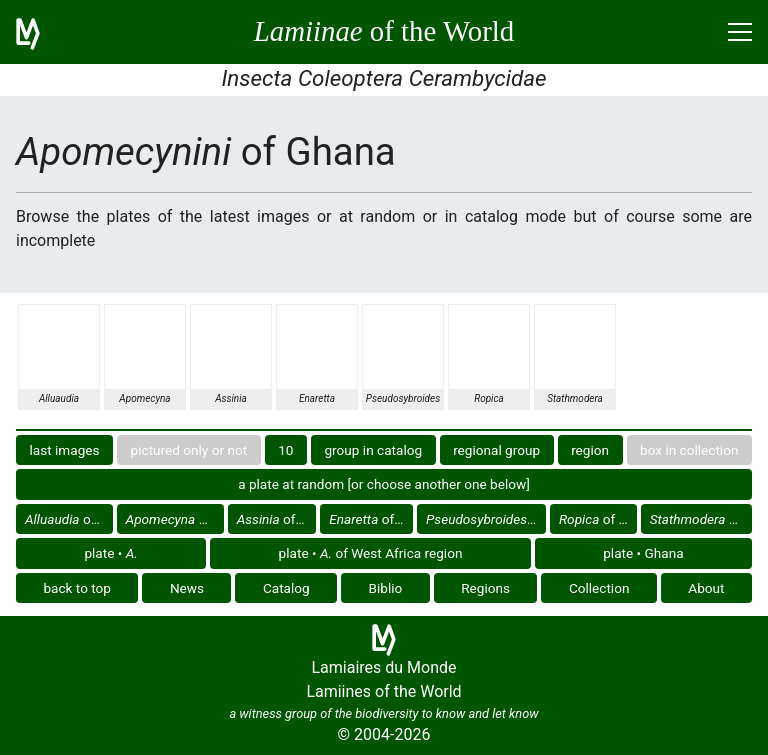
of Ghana (69, 519)
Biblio (386, 588)
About (706, 588)
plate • (110, 553)
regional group (496, 450)
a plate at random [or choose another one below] (384, 484)
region (590, 450)
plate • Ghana (643, 553)
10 (285, 450)
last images (65, 450)
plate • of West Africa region (371, 553)
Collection (599, 588)
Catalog (286, 588)
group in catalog (373, 450)
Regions (485, 588)
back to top (77, 588)
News (187, 588)
